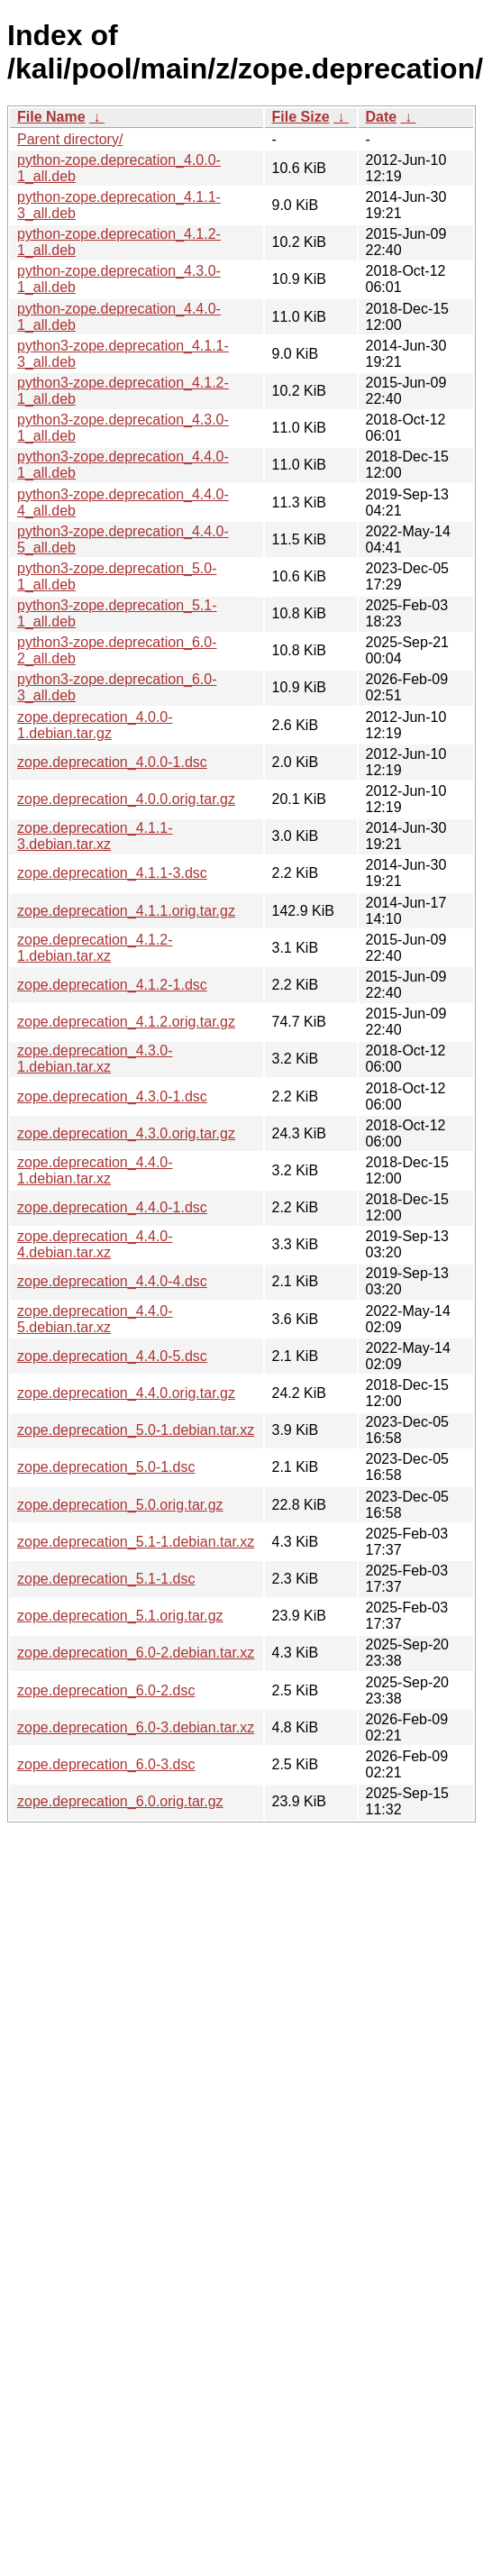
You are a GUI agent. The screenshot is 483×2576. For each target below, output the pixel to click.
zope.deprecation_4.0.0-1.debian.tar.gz (95, 725)
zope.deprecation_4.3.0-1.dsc (112, 1096)
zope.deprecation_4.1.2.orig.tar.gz (126, 1021)
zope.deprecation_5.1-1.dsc (106, 1578)
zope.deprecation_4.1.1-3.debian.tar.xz (95, 836)
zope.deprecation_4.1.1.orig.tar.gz (126, 910)
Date (381, 116)
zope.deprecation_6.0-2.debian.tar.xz (135, 1652)
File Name (51, 116)
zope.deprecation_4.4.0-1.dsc (112, 1207)
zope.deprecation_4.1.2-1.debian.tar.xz (95, 948)
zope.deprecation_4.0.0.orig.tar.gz (126, 799)
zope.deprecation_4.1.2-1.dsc (112, 984)
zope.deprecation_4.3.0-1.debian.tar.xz (95, 1058)
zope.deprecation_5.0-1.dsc (106, 1467)
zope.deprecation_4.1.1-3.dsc (112, 873)
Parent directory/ (70, 139)
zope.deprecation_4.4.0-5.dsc (112, 1356)
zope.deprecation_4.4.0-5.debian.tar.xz (95, 1319)
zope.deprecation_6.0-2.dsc (106, 1690)
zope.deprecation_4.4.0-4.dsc (112, 1281)
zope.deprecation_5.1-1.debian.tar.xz (135, 1541)
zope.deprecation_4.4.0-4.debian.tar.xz (95, 1244)
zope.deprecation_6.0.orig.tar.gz (120, 1801)
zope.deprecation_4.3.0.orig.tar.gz (126, 1133)
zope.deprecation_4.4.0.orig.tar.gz (126, 1393)
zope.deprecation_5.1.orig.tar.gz (120, 1615)
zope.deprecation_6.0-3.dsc (106, 1764)
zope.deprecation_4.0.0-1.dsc (112, 762)
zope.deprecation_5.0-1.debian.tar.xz (135, 1430)
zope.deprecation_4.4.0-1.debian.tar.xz (95, 1170)
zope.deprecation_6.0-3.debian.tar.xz (135, 1727)
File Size (301, 116)
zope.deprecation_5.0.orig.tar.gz (120, 1504)
